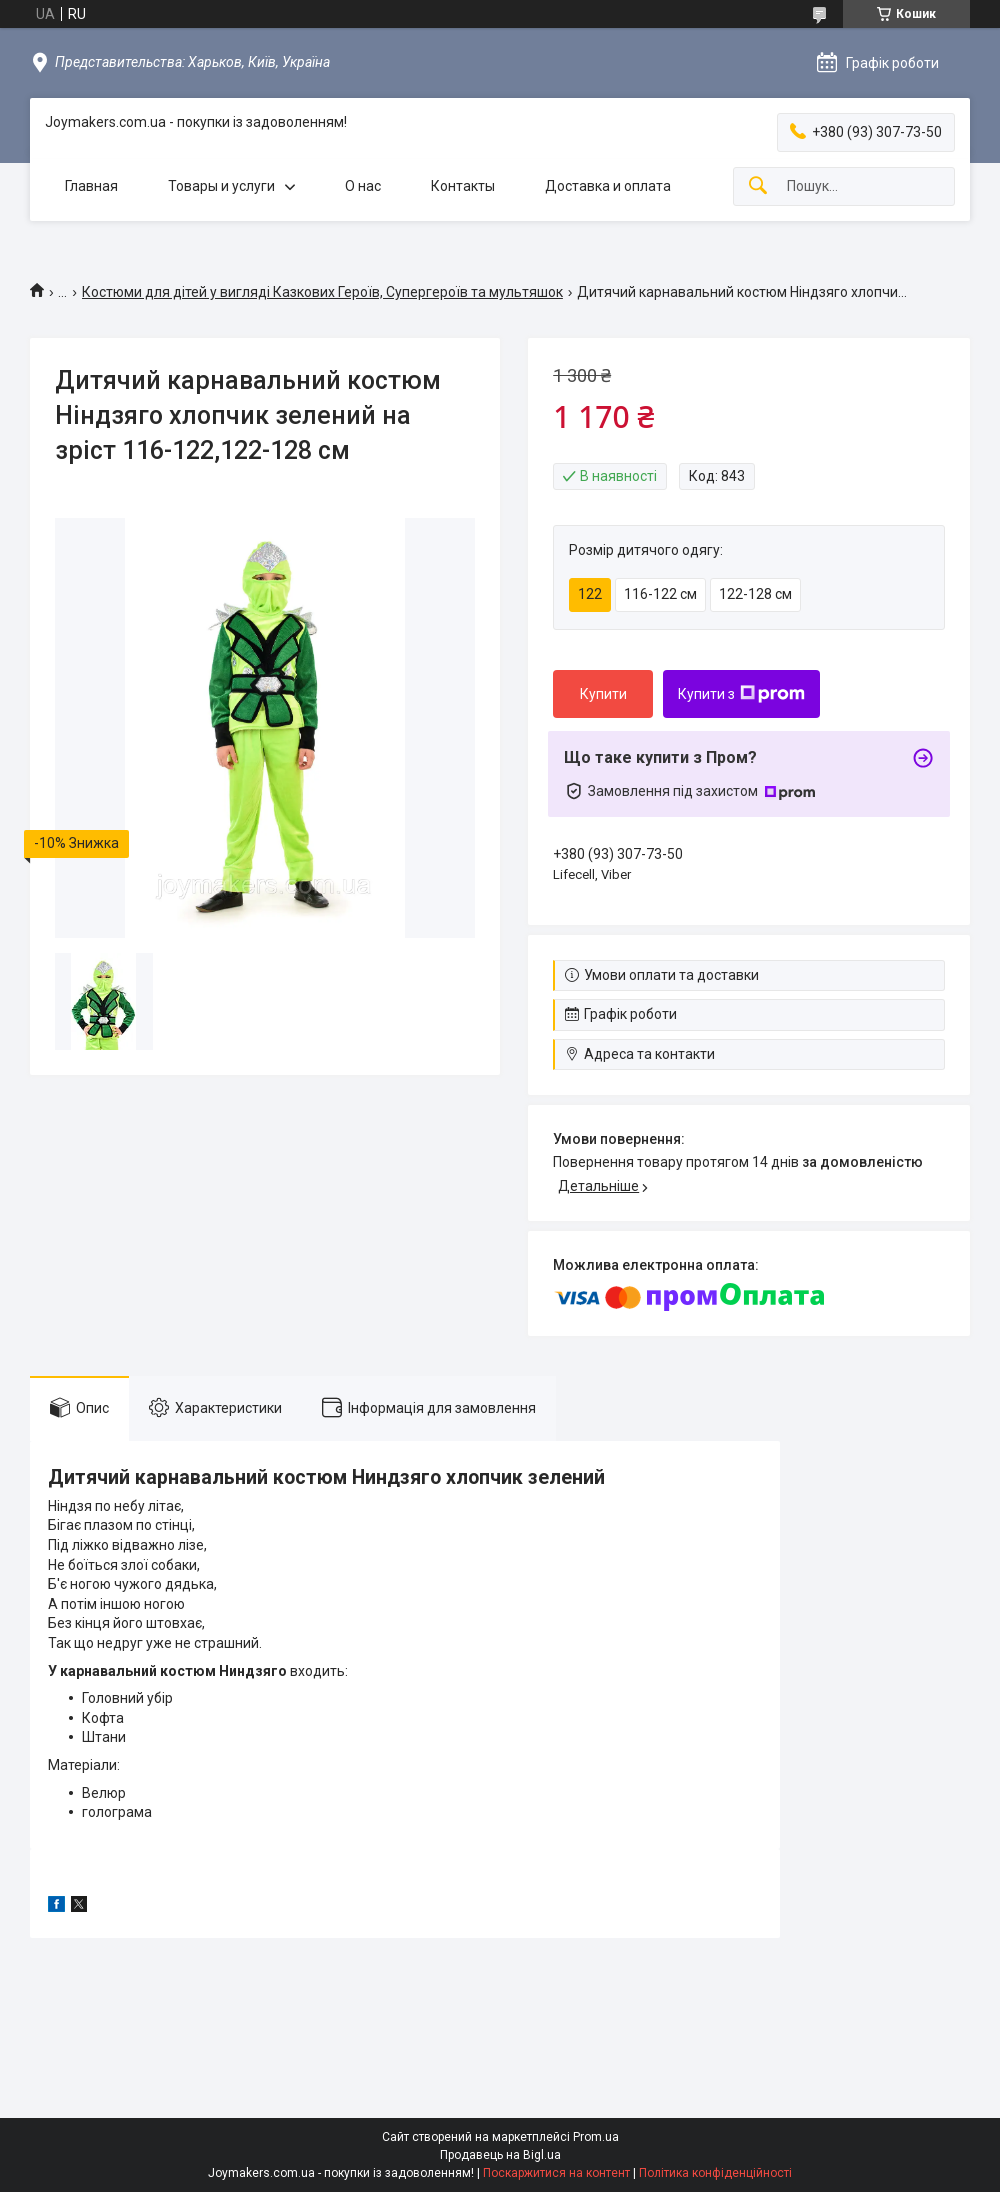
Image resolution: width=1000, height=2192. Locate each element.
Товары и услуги (221, 186)
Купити (603, 694)
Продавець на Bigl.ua (500, 2155)
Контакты (463, 186)
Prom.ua (596, 2137)
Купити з (741, 694)
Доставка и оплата (608, 186)
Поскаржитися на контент (556, 2173)
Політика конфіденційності (715, 2173)
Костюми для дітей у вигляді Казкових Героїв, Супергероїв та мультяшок (322, 292)
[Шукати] (758, 186)
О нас (363, 186)
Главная (91, 186)
